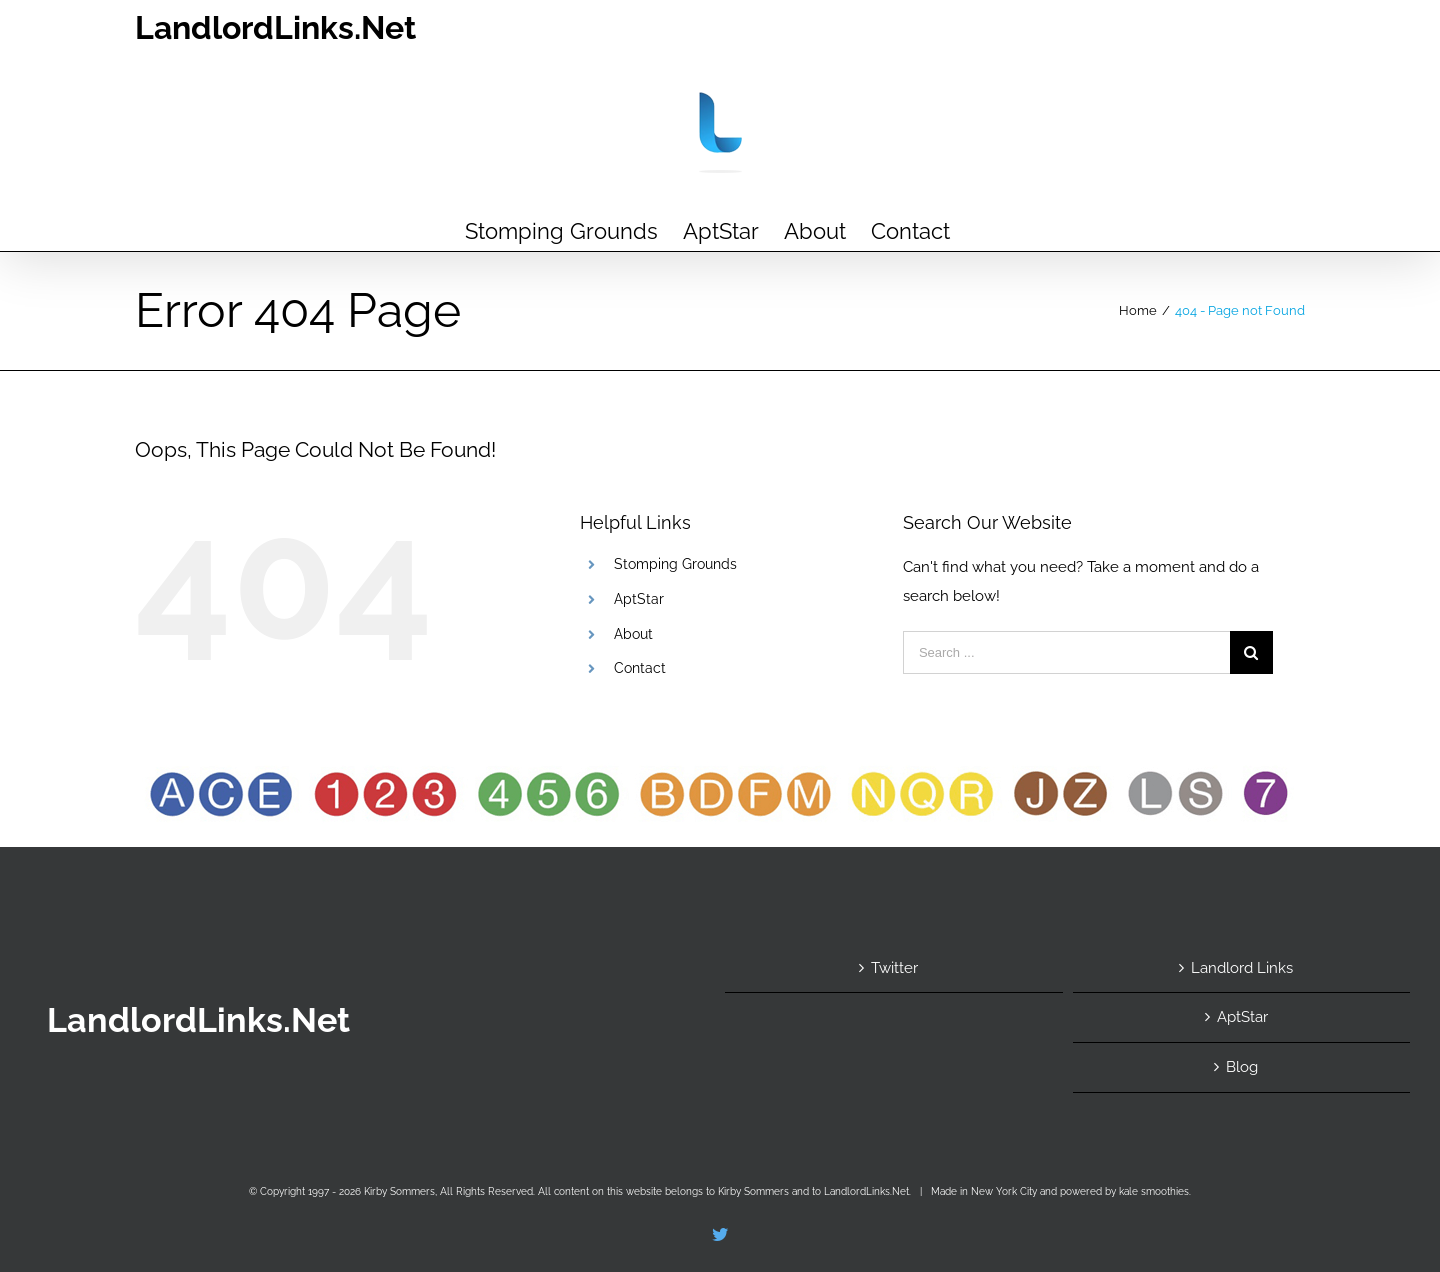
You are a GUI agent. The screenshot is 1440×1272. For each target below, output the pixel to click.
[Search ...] (1066, 652)
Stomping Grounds (675, 564)
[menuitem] (561, 230)
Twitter (894, 968)
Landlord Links (1242, 968)
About (633, 634)
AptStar (639, 599)
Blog (1242, 1067)
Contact (640, 668)
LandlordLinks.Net (275, 27)
